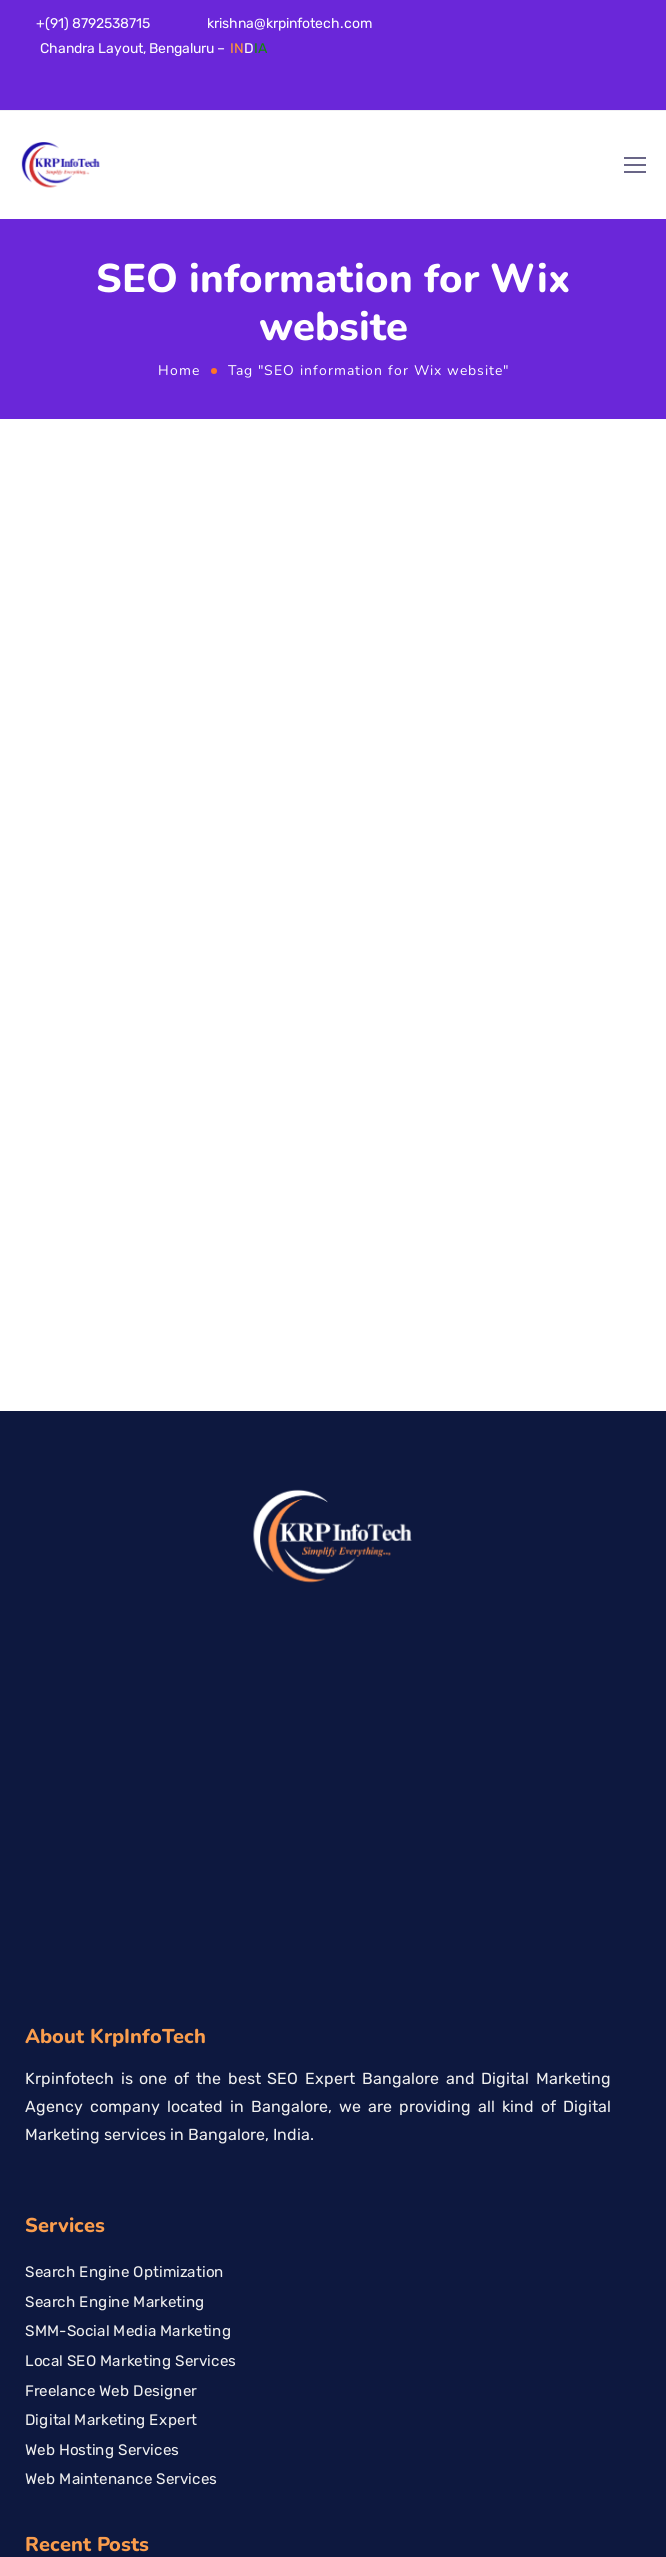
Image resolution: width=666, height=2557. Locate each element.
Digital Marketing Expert (111, 1888)
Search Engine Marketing (115, 1769)
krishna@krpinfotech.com (289, 23)
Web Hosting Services (102, 1917)
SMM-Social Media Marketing (128, 1799)
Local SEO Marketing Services (130, 1828)
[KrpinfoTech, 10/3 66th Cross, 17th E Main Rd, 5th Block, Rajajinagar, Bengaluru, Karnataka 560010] (333, 2356)
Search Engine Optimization (124, 1739)
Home (179, 370)
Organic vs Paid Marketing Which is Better (173, 2114)
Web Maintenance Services (121, 1947)
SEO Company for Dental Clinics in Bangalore (185, 2055)
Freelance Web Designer (111, 1858)
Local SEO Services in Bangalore (140, 2084)
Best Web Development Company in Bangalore (191, 2144)
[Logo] (61, 165)
